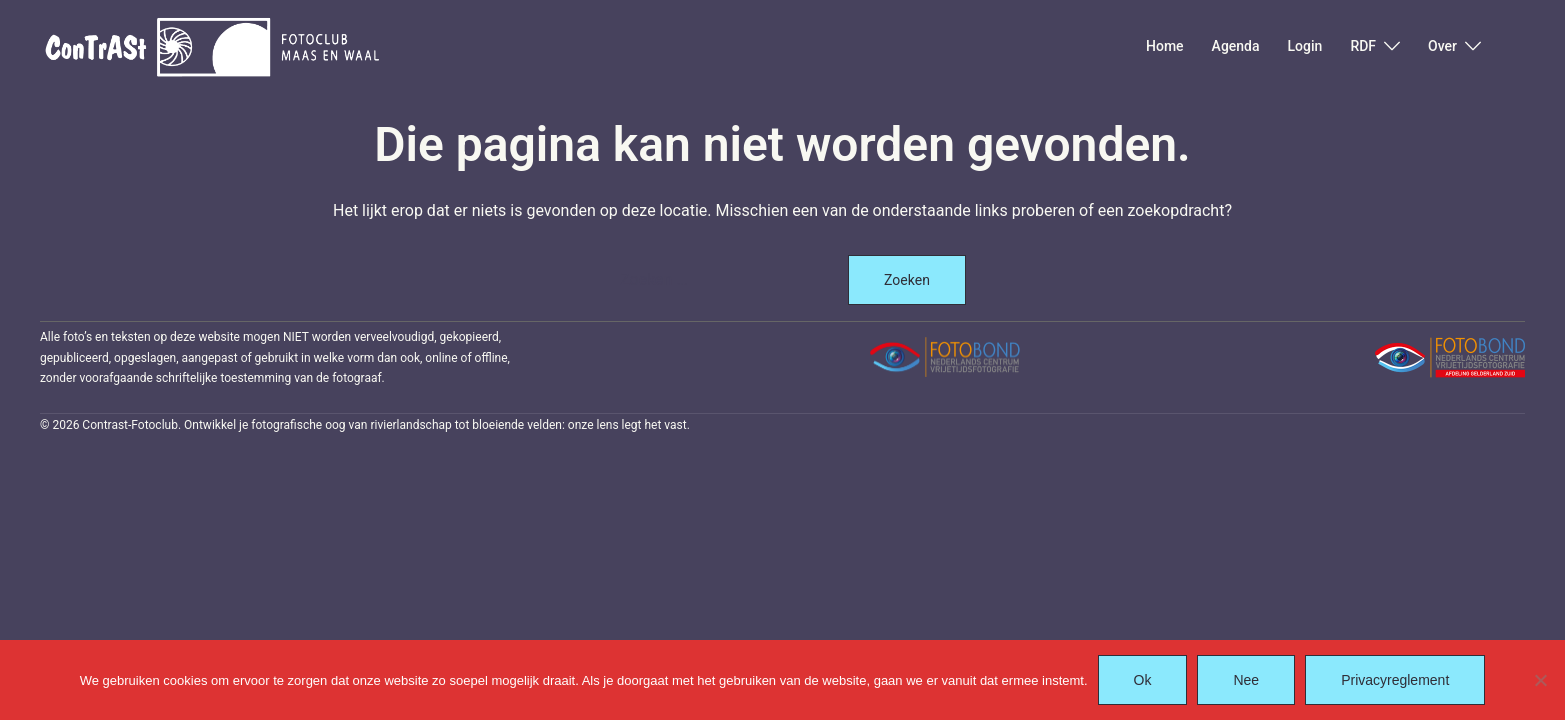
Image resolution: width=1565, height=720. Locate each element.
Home (1165, 46)
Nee (1246, 680)
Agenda (1236, 46)
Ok (1143, 680)
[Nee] (1540, 680)
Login (1305, 46)
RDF (1363, 46)
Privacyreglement (1395, 680)
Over (1442, 46)
